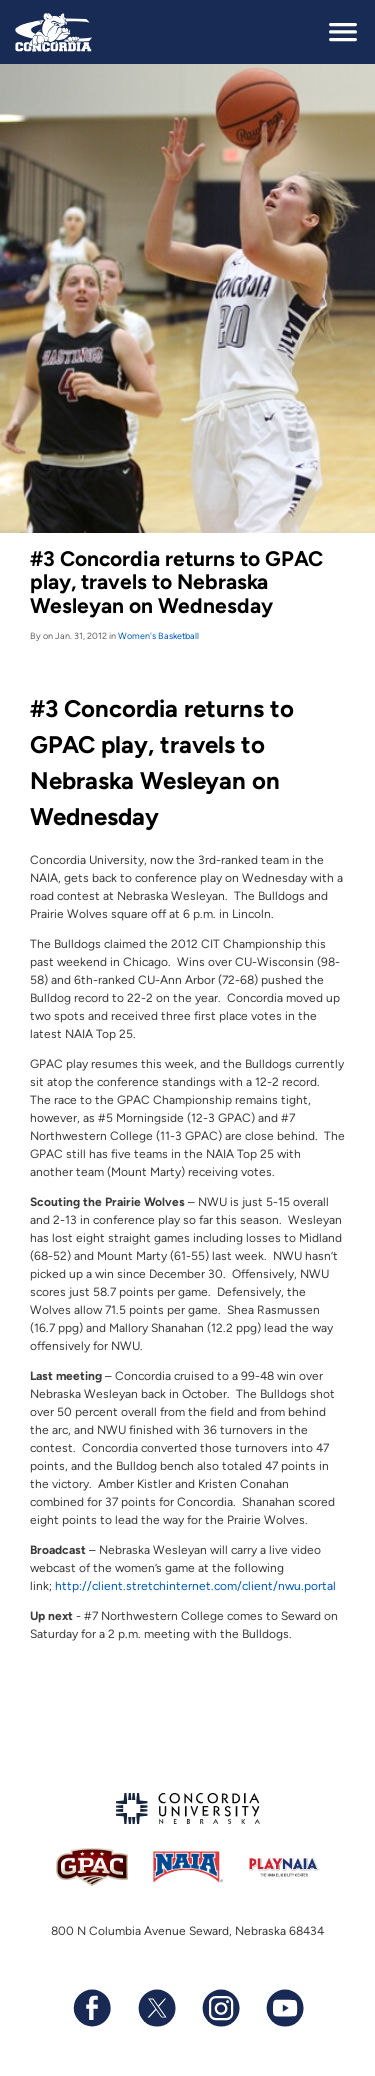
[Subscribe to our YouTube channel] (284, 2008)
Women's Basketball (158, 635)
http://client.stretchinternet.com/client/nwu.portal (195, 1586)
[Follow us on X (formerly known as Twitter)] (156, 2008)
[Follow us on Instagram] (220, 2008)
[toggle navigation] (343, 32)
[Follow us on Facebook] (92, 2008)
